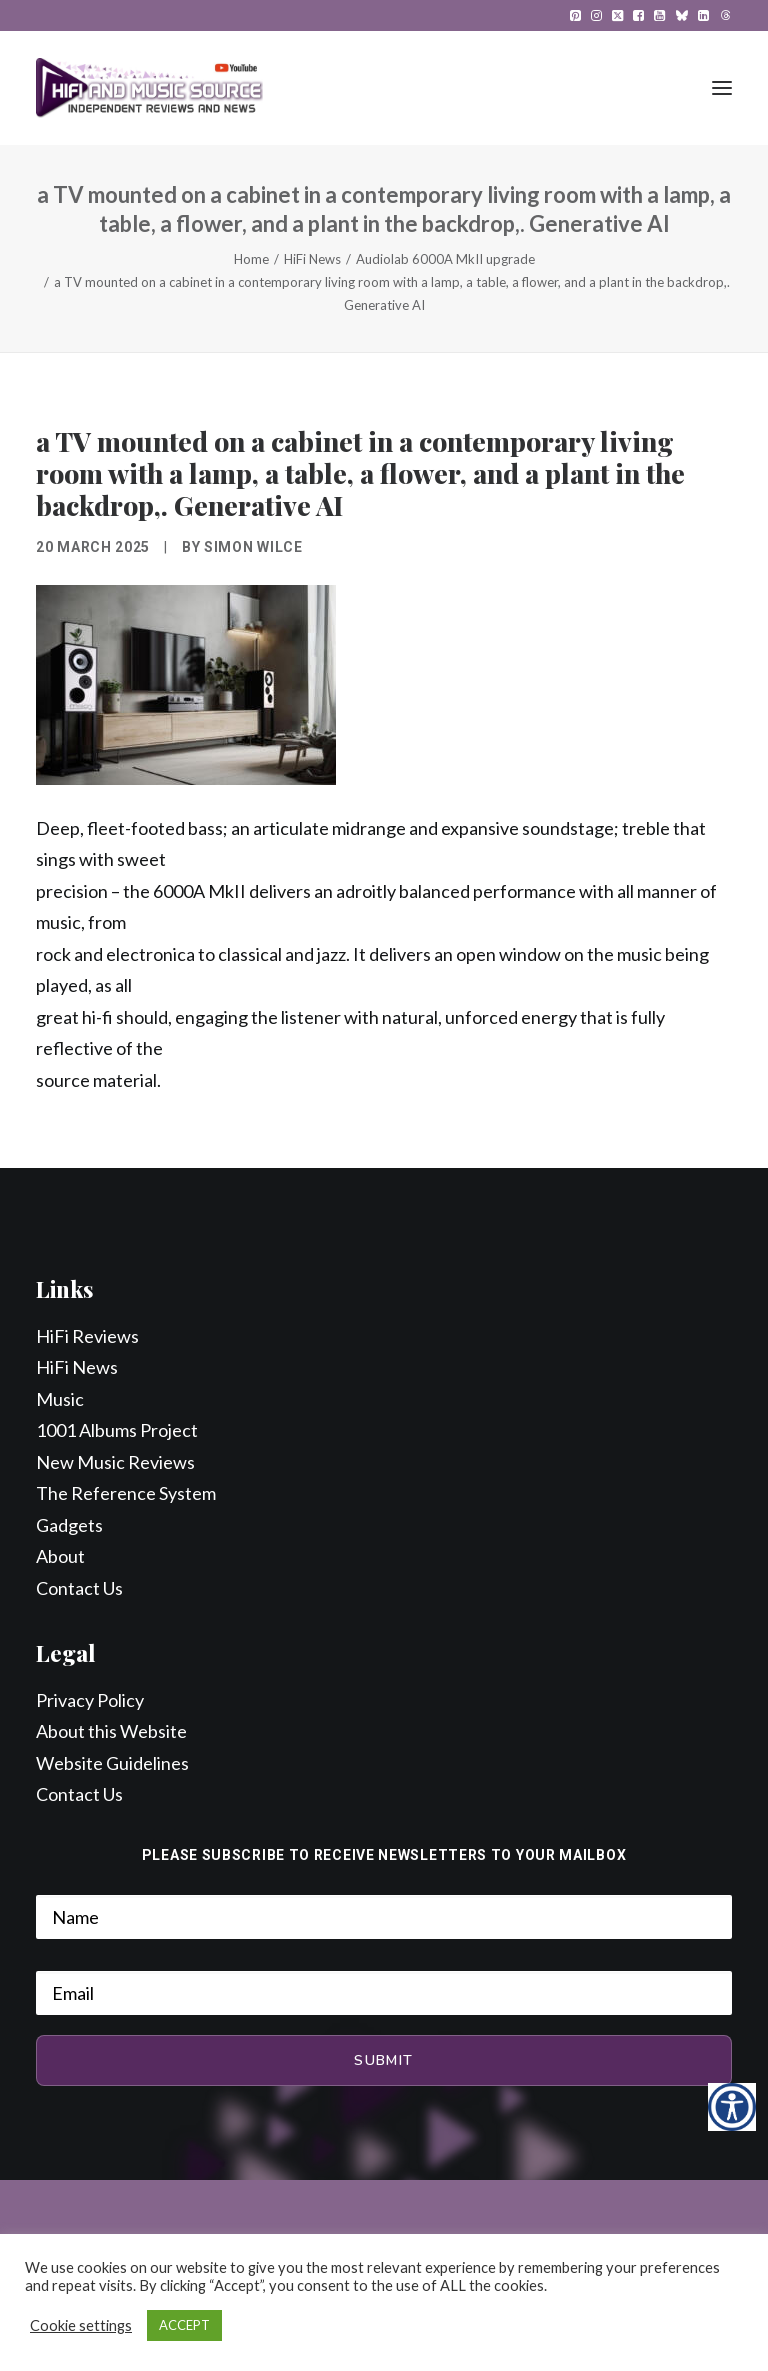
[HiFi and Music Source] (149, 88)
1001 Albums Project (117, 1430)
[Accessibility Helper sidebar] (732, 2107)
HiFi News (312, 259)
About (60, 1556)
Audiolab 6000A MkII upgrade (445, 259)
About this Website (111, 1731)
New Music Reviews (115, 1462)
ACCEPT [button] (184, 2325)
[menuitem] (575, 15)
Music (60, 1399)
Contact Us (79, 1588)
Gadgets (69, 1525)
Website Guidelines (112, 1763)
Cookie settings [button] (81, 2325)
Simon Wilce (253, 547)
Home (251, 259)
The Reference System (126, 1493)
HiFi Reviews (87, 1336)
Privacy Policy (90, 1700)
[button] (575, 15)
